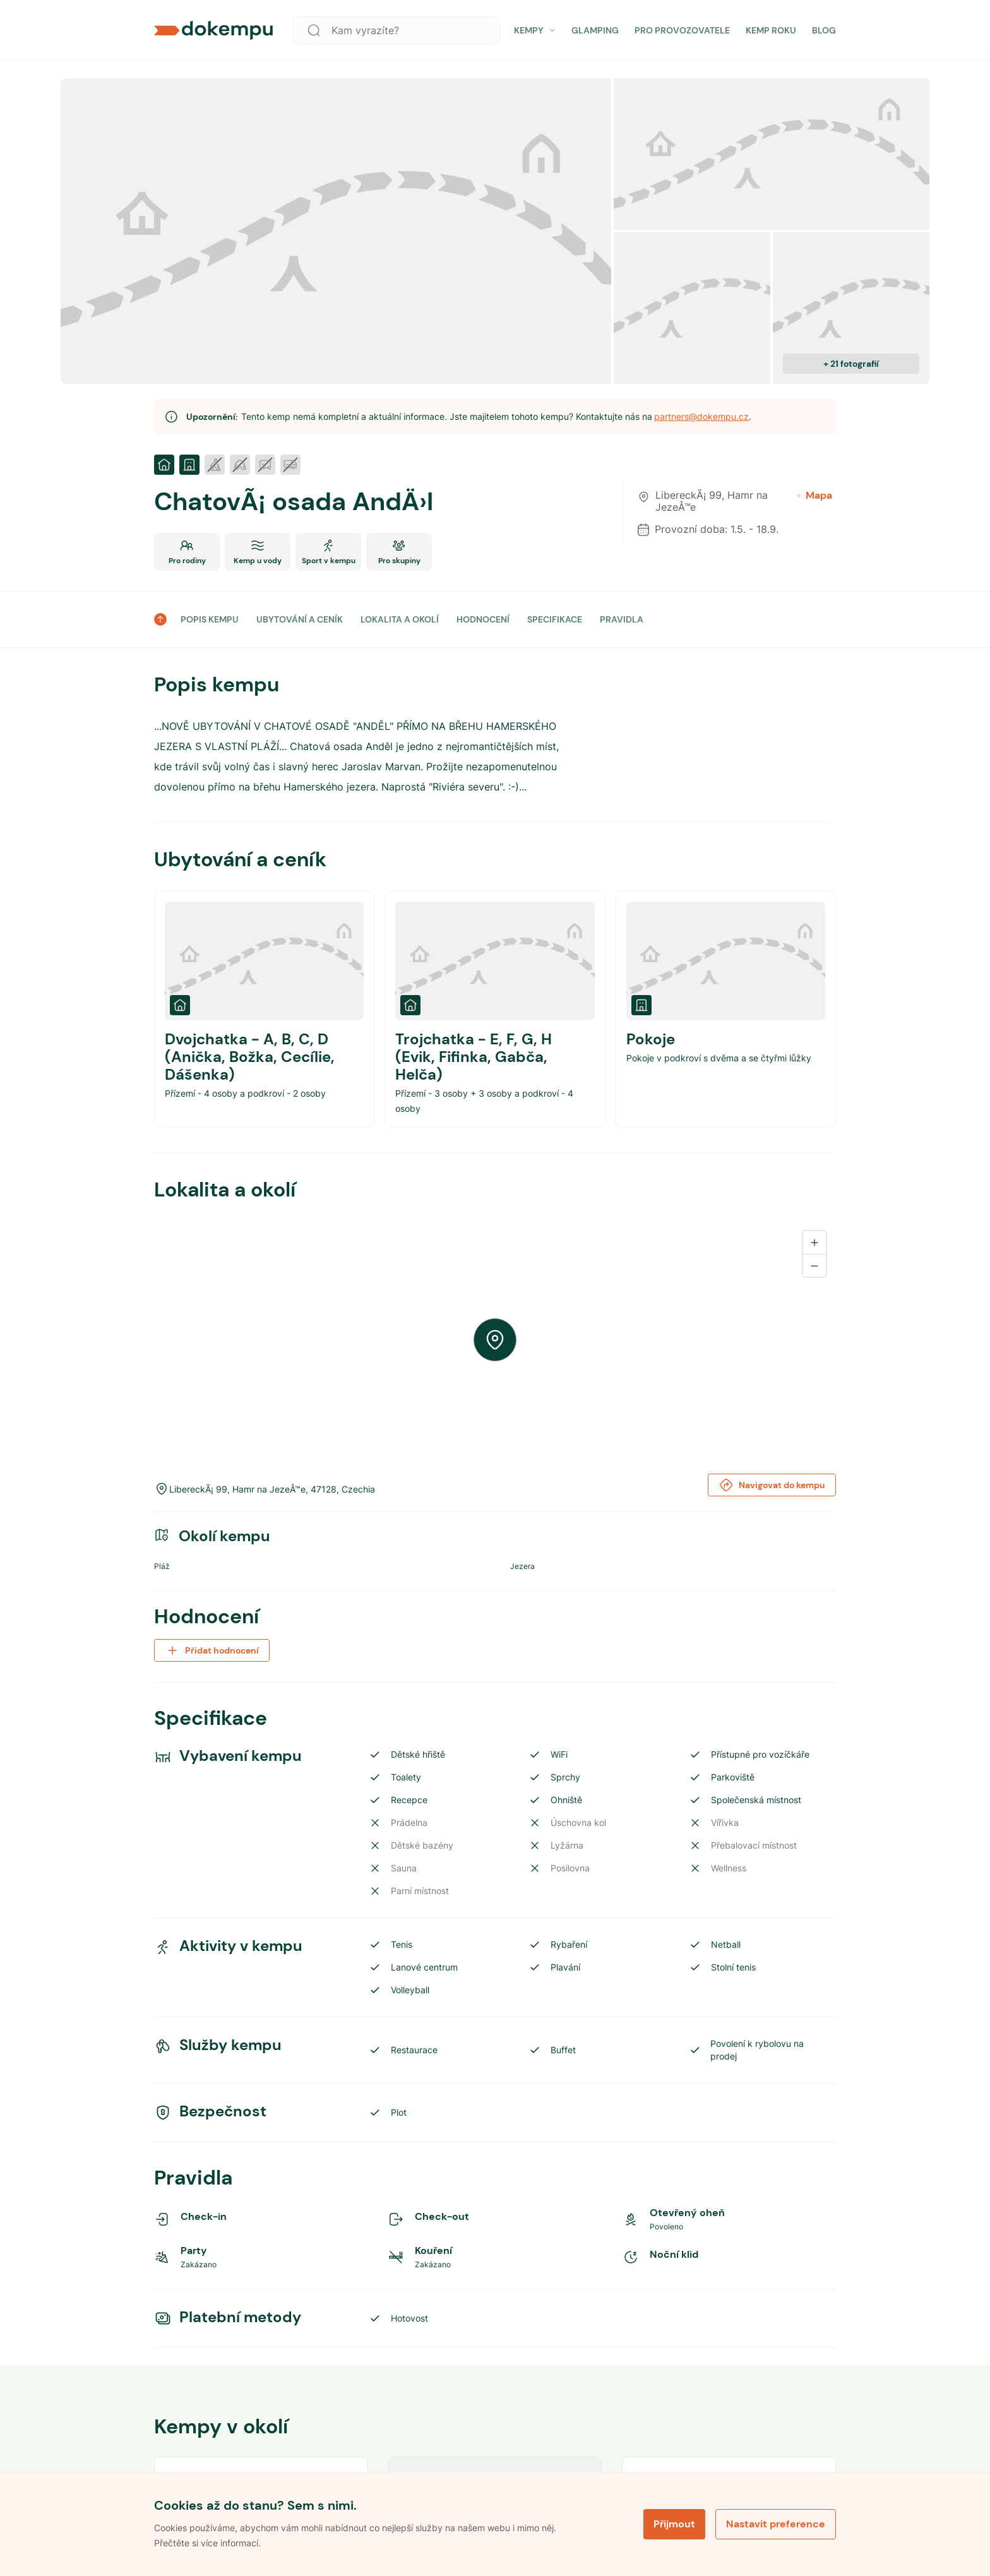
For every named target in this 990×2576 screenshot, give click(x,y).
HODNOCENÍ (483, 619)
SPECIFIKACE (554, 619)
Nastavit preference (775, 2524)
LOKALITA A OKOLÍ (400, 619)
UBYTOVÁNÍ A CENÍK (299, 619)
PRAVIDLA (621, 619)
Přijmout (674, 2524)
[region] (495, 1339)
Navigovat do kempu (772, 1485)
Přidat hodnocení (212, 1650)
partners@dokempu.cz (701, 416)
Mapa (814, 495)
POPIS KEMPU (210, 619)
